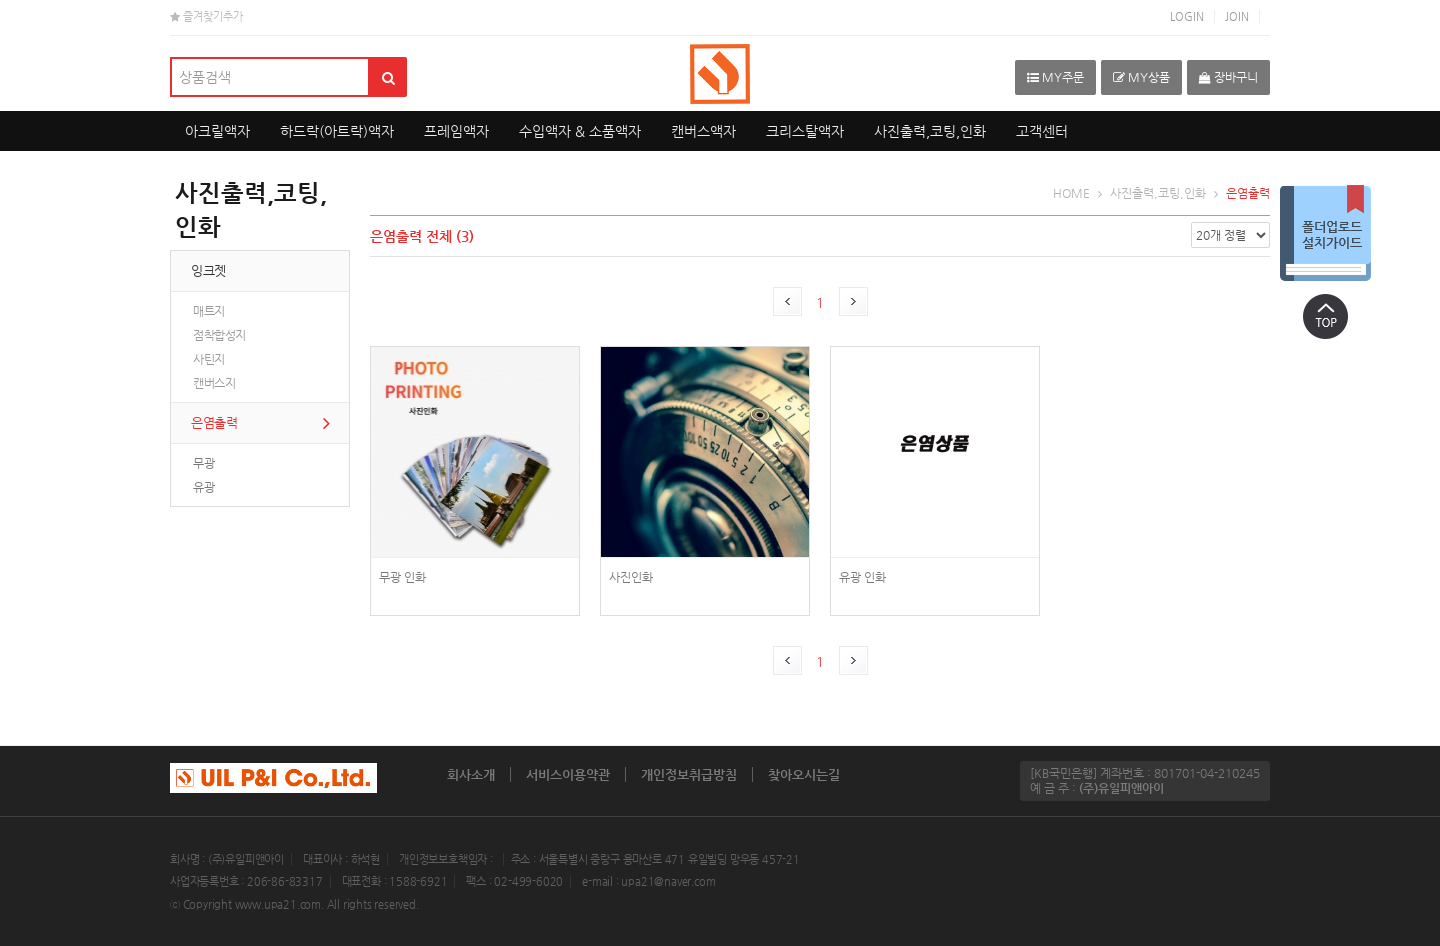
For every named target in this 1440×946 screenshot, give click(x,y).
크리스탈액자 (805, 131)
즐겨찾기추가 (206, 16)
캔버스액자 (703, 131)
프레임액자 (456, 131)
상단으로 (1325, 316)
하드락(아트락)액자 (337, 131)
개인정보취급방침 (689, 774)
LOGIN (1187, 16)
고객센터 (1042, 131)
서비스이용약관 (568, 774)
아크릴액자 (217, 131)
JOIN (1237, 16)
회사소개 (471, 774)
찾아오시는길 (804, 774)
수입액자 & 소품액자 (580, 131)
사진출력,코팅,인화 (930, 131)
